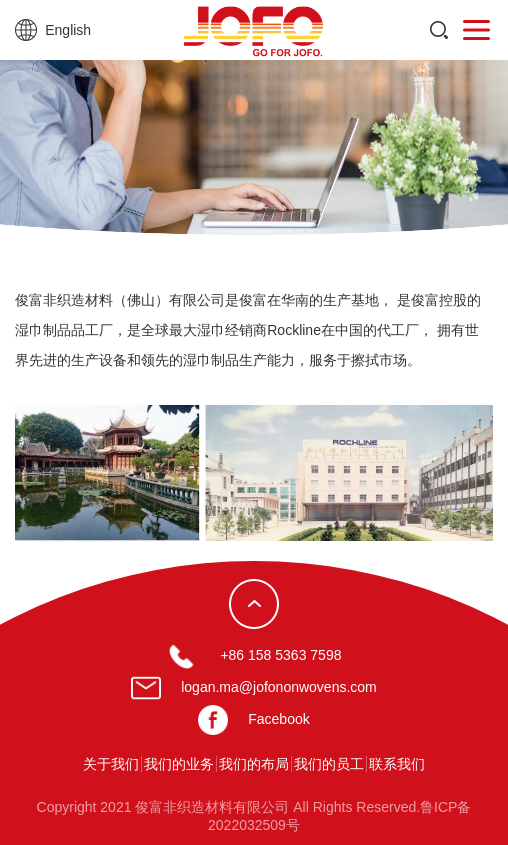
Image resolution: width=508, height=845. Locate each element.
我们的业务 (179, 764)
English (68, 30)
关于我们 (111, 764)
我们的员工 (329, 764)
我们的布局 (254, 764)
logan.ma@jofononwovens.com (279, 687)
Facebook (278, 719)
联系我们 (397, 764)
